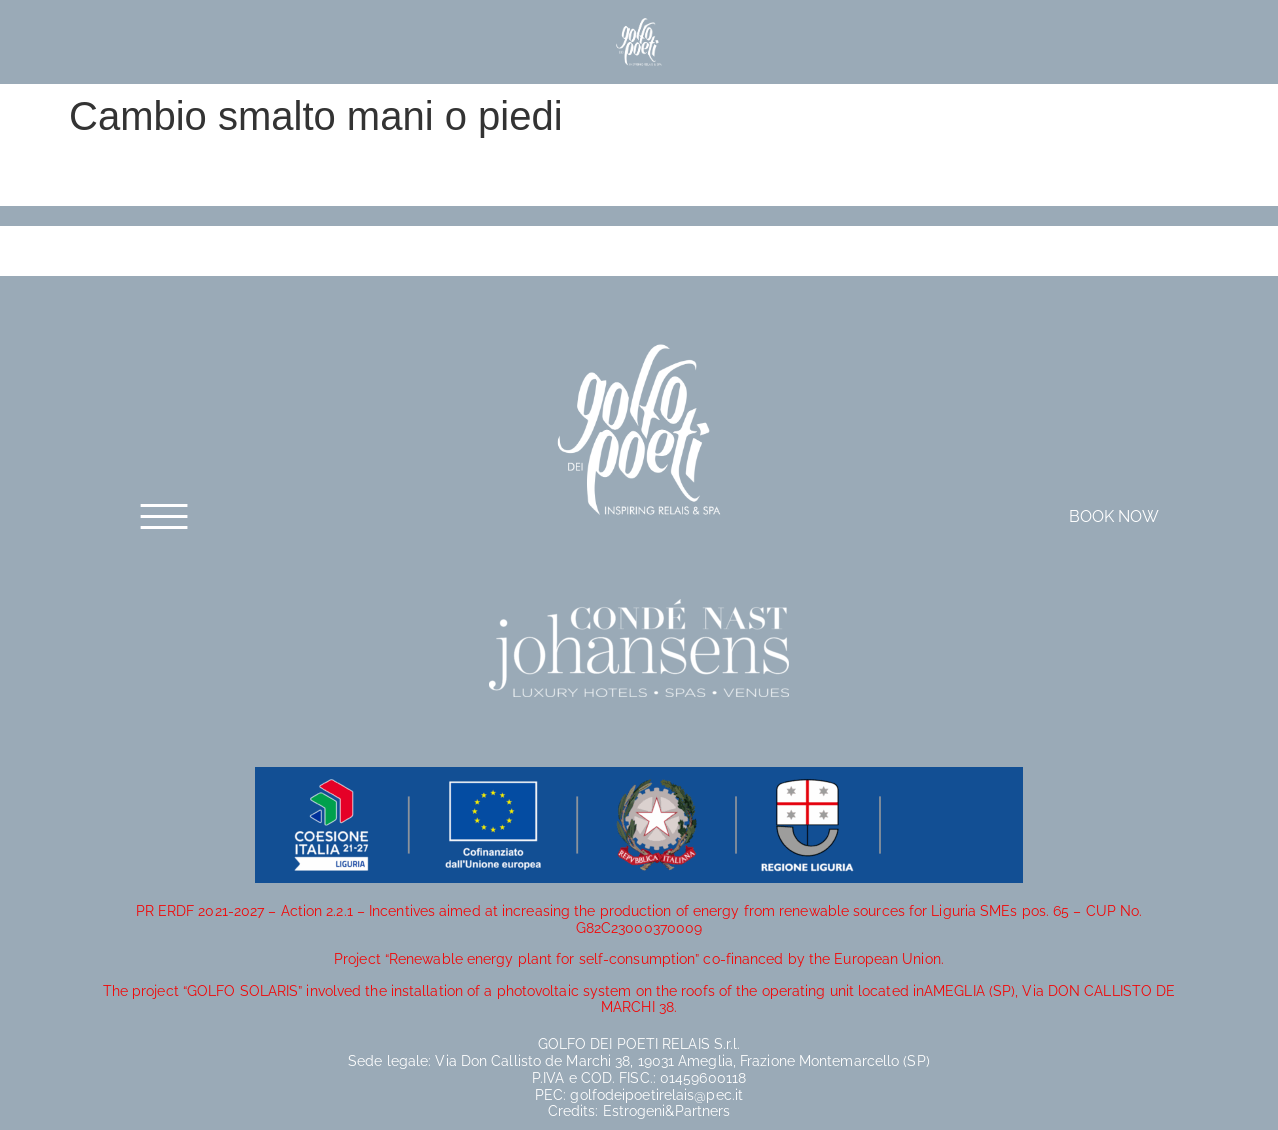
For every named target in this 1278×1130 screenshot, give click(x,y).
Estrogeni (634, 1111)
